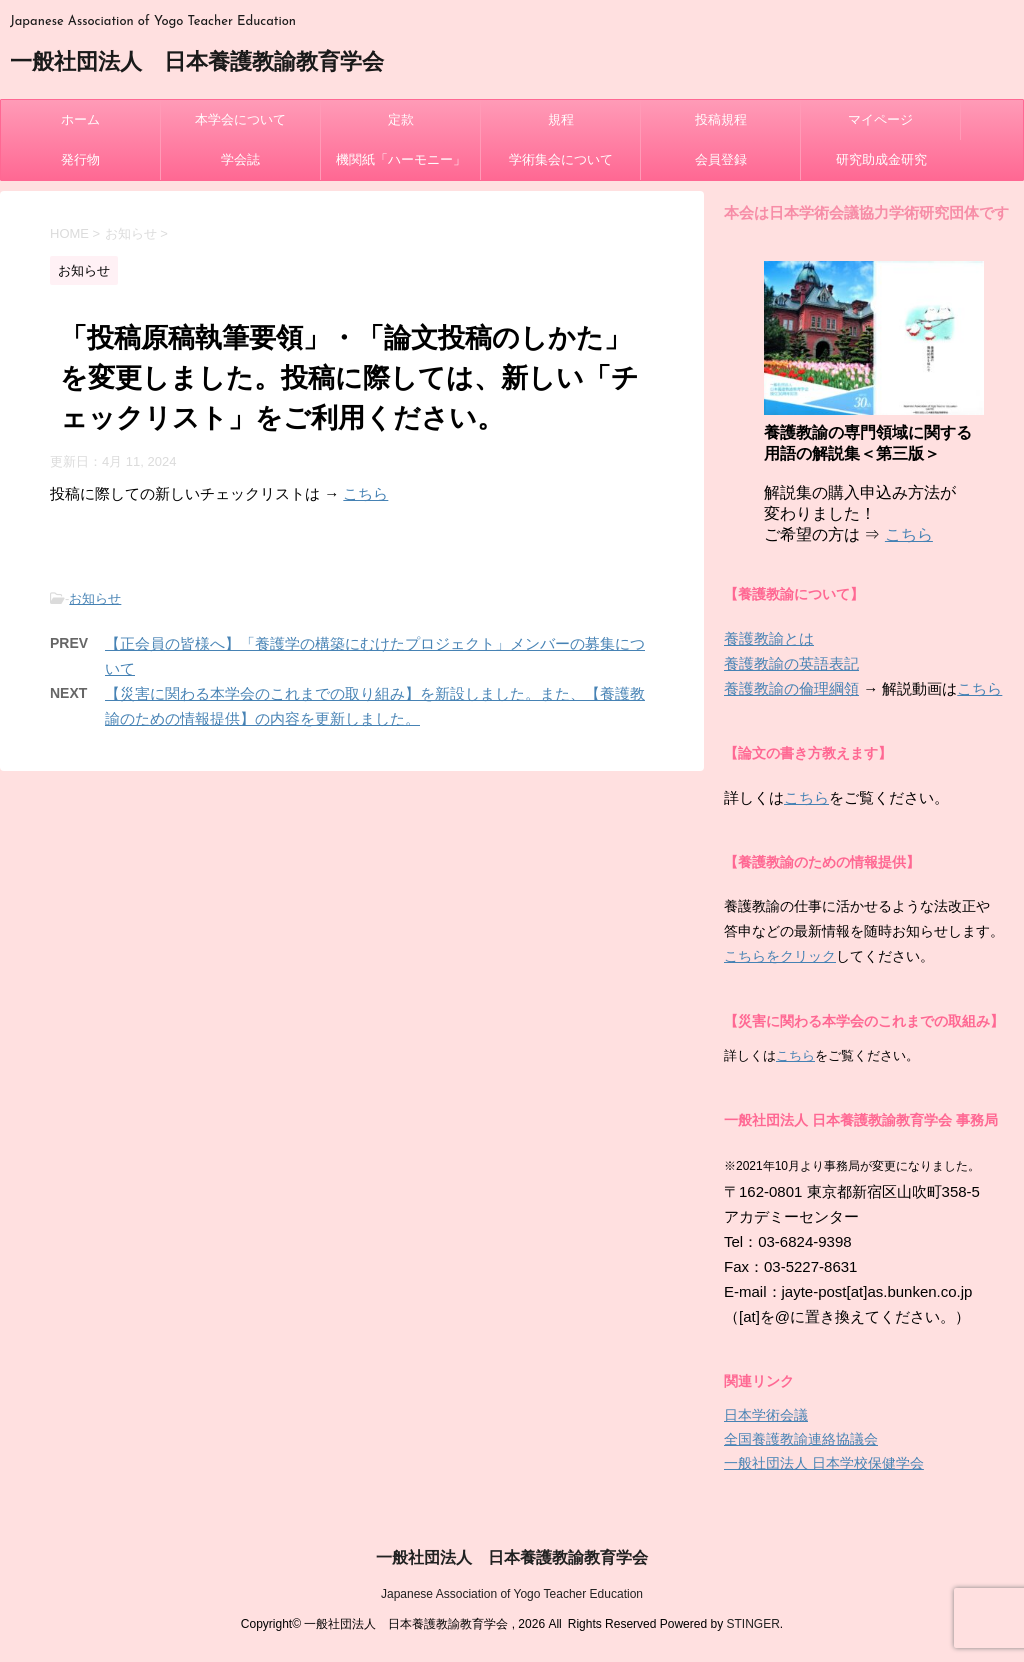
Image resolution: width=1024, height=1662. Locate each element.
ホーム (80, 119)
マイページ (880, 119)
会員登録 (721, 159)
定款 (401, 119)
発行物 (80, 159)
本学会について (240, 119)
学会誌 (240, 159)
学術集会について (561, 159)
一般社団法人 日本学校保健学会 (824, 1463)
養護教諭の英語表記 (791, 663)
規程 (561, 119)
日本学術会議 (766, 1415)
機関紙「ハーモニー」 (401, 159)
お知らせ (95, 598)
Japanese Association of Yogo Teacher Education (512, 1594)
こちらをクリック (780, 956)
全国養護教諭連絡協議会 (801, 1439)
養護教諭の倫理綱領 (791, 688)
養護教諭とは (769, 638)
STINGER (752, 1624)
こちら (365, 493)
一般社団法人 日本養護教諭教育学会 (197, 63)
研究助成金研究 (881, 159)
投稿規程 (721, 119)
